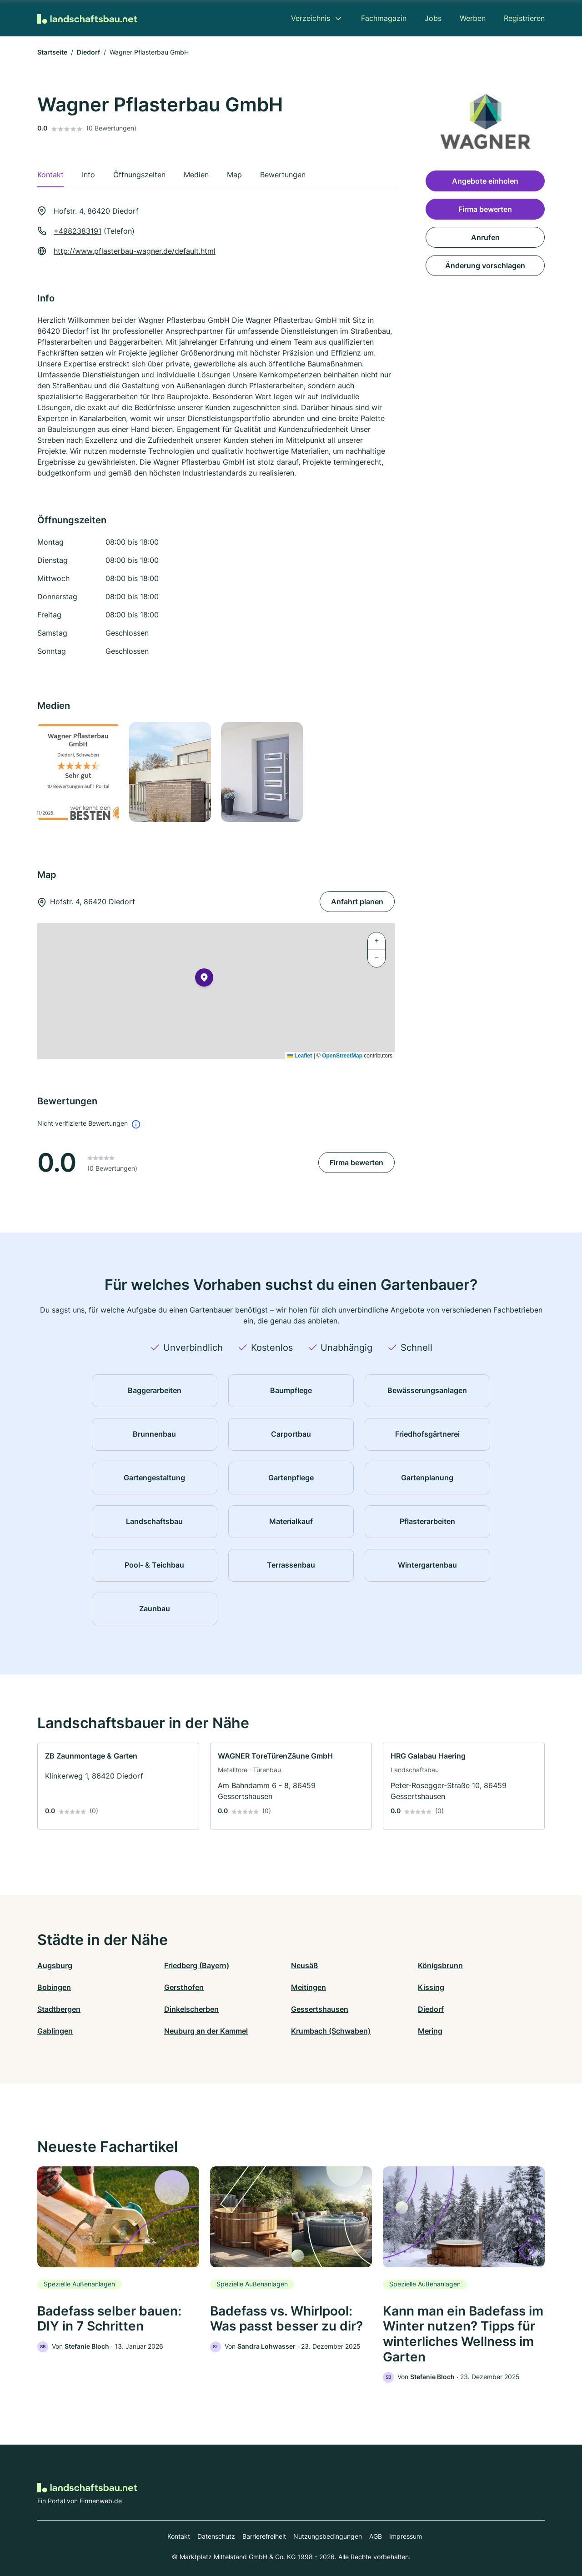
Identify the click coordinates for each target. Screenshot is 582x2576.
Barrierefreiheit (264, 2536)
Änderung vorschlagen (485, 265)
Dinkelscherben (191, 2009)
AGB (375, 2536)
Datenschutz (216, 2536)
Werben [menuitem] (473, 18)
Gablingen (55, 2030)
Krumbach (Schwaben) (331, 2030)
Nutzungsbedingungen (327, 2536)
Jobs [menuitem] (433, 18)
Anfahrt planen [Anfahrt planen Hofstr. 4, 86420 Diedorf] (357, 901)
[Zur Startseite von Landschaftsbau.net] (87, 18)
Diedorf (88, 52)
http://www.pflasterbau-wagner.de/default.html (135, 251)
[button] (204, 979)
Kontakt (178, 2536)
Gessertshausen (319, 2009)
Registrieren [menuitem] (524, 18)
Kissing (431, 1987)
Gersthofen (184, 1987)
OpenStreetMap (342, 1055)
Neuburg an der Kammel (206, 2030)
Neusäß (304, 1965)
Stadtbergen (58, 2009)
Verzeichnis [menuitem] (310, 18)
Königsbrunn (440, 1965)
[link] (118, 1786)
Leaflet (299, 1055)
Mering (430, 2030)
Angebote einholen (485, 180)
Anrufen (485, 237)
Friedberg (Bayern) (196, 1965)
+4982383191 (77, 231)
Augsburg (54, 1965)
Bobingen (54, 1987)
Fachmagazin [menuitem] (383, 18)
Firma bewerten (356, 1162)
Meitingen (308, 1987)
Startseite (52, 52)
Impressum (405, 2536)
